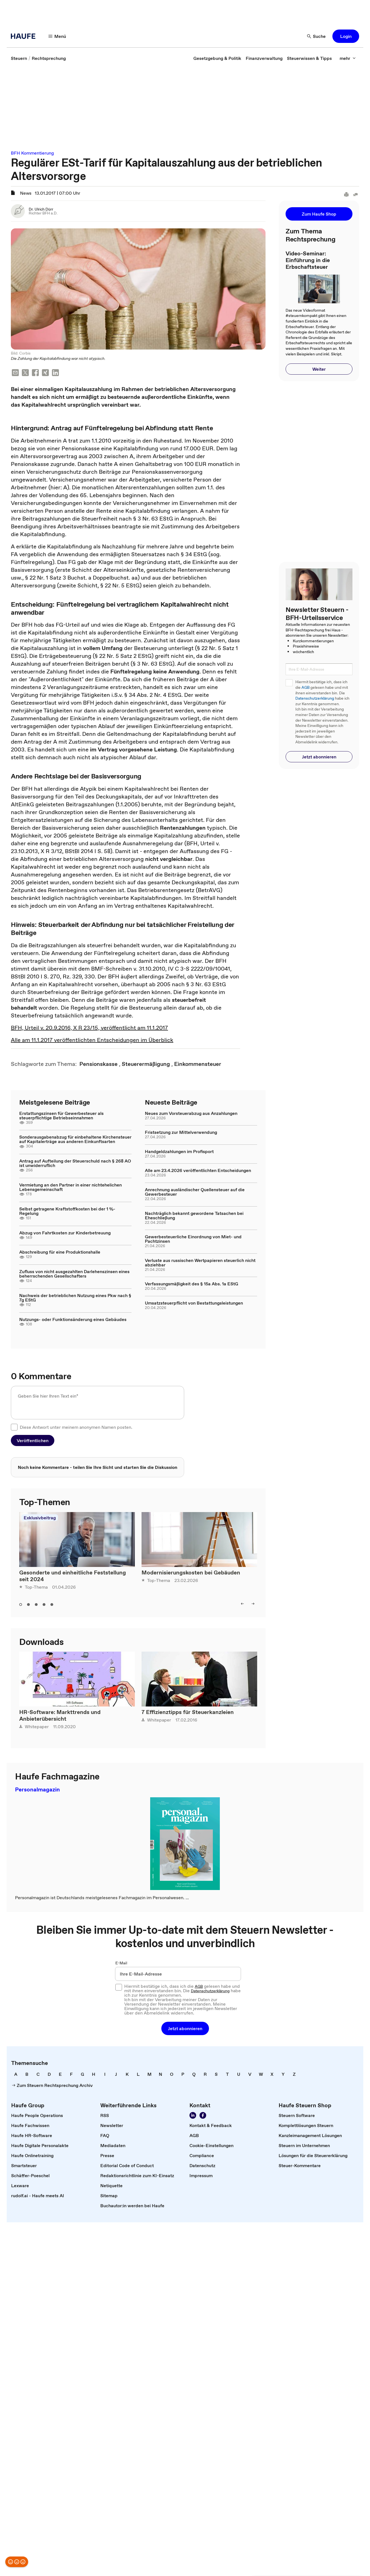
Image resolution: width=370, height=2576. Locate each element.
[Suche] (316, 36)
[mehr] (347, 58)
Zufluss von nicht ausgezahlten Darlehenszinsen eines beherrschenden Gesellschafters (74, 1273)
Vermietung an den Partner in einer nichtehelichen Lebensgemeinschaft (70, 1187)
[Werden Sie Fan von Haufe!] (202, 2115)
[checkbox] (14, 1427)
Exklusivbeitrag (40, 1517)
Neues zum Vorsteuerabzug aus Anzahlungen (191, 1113)
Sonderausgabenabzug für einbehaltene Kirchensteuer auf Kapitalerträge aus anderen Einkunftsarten (75, 1139)
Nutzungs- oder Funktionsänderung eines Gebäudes (72, 1319)
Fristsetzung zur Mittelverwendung (181, 1132)
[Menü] (57, 36)
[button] (345, 36)
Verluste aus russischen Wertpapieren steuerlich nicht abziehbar (200, 1262)
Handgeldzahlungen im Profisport (179, 1151)
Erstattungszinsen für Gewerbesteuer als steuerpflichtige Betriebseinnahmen (61, 1115)
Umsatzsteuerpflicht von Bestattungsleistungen (194, 1303)
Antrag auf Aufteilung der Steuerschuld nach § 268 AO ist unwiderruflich (75, 1163)
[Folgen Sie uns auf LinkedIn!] (192, 2115)
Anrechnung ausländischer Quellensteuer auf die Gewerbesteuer (195, 1191)
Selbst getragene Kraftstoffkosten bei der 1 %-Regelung (67, 1211)
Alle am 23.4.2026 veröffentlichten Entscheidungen (198, 1170)
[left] (242, 1603)
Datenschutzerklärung (314, 698)
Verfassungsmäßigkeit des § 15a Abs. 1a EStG (191, 1283)
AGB (305, 687)
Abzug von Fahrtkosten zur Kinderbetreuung (65, 1232)
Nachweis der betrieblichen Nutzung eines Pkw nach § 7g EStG (75, 1297)
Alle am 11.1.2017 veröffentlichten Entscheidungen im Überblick (92, 1040)
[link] (19, 58)
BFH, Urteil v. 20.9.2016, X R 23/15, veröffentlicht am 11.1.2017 (89, 1028)
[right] (253, 1603)
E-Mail (121, 1963)
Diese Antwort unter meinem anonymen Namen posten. (76, 1427)
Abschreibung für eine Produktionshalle (59, 1252)
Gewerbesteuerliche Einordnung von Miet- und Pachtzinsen (193, 1238)
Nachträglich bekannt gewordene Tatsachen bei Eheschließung (194, 1215)
